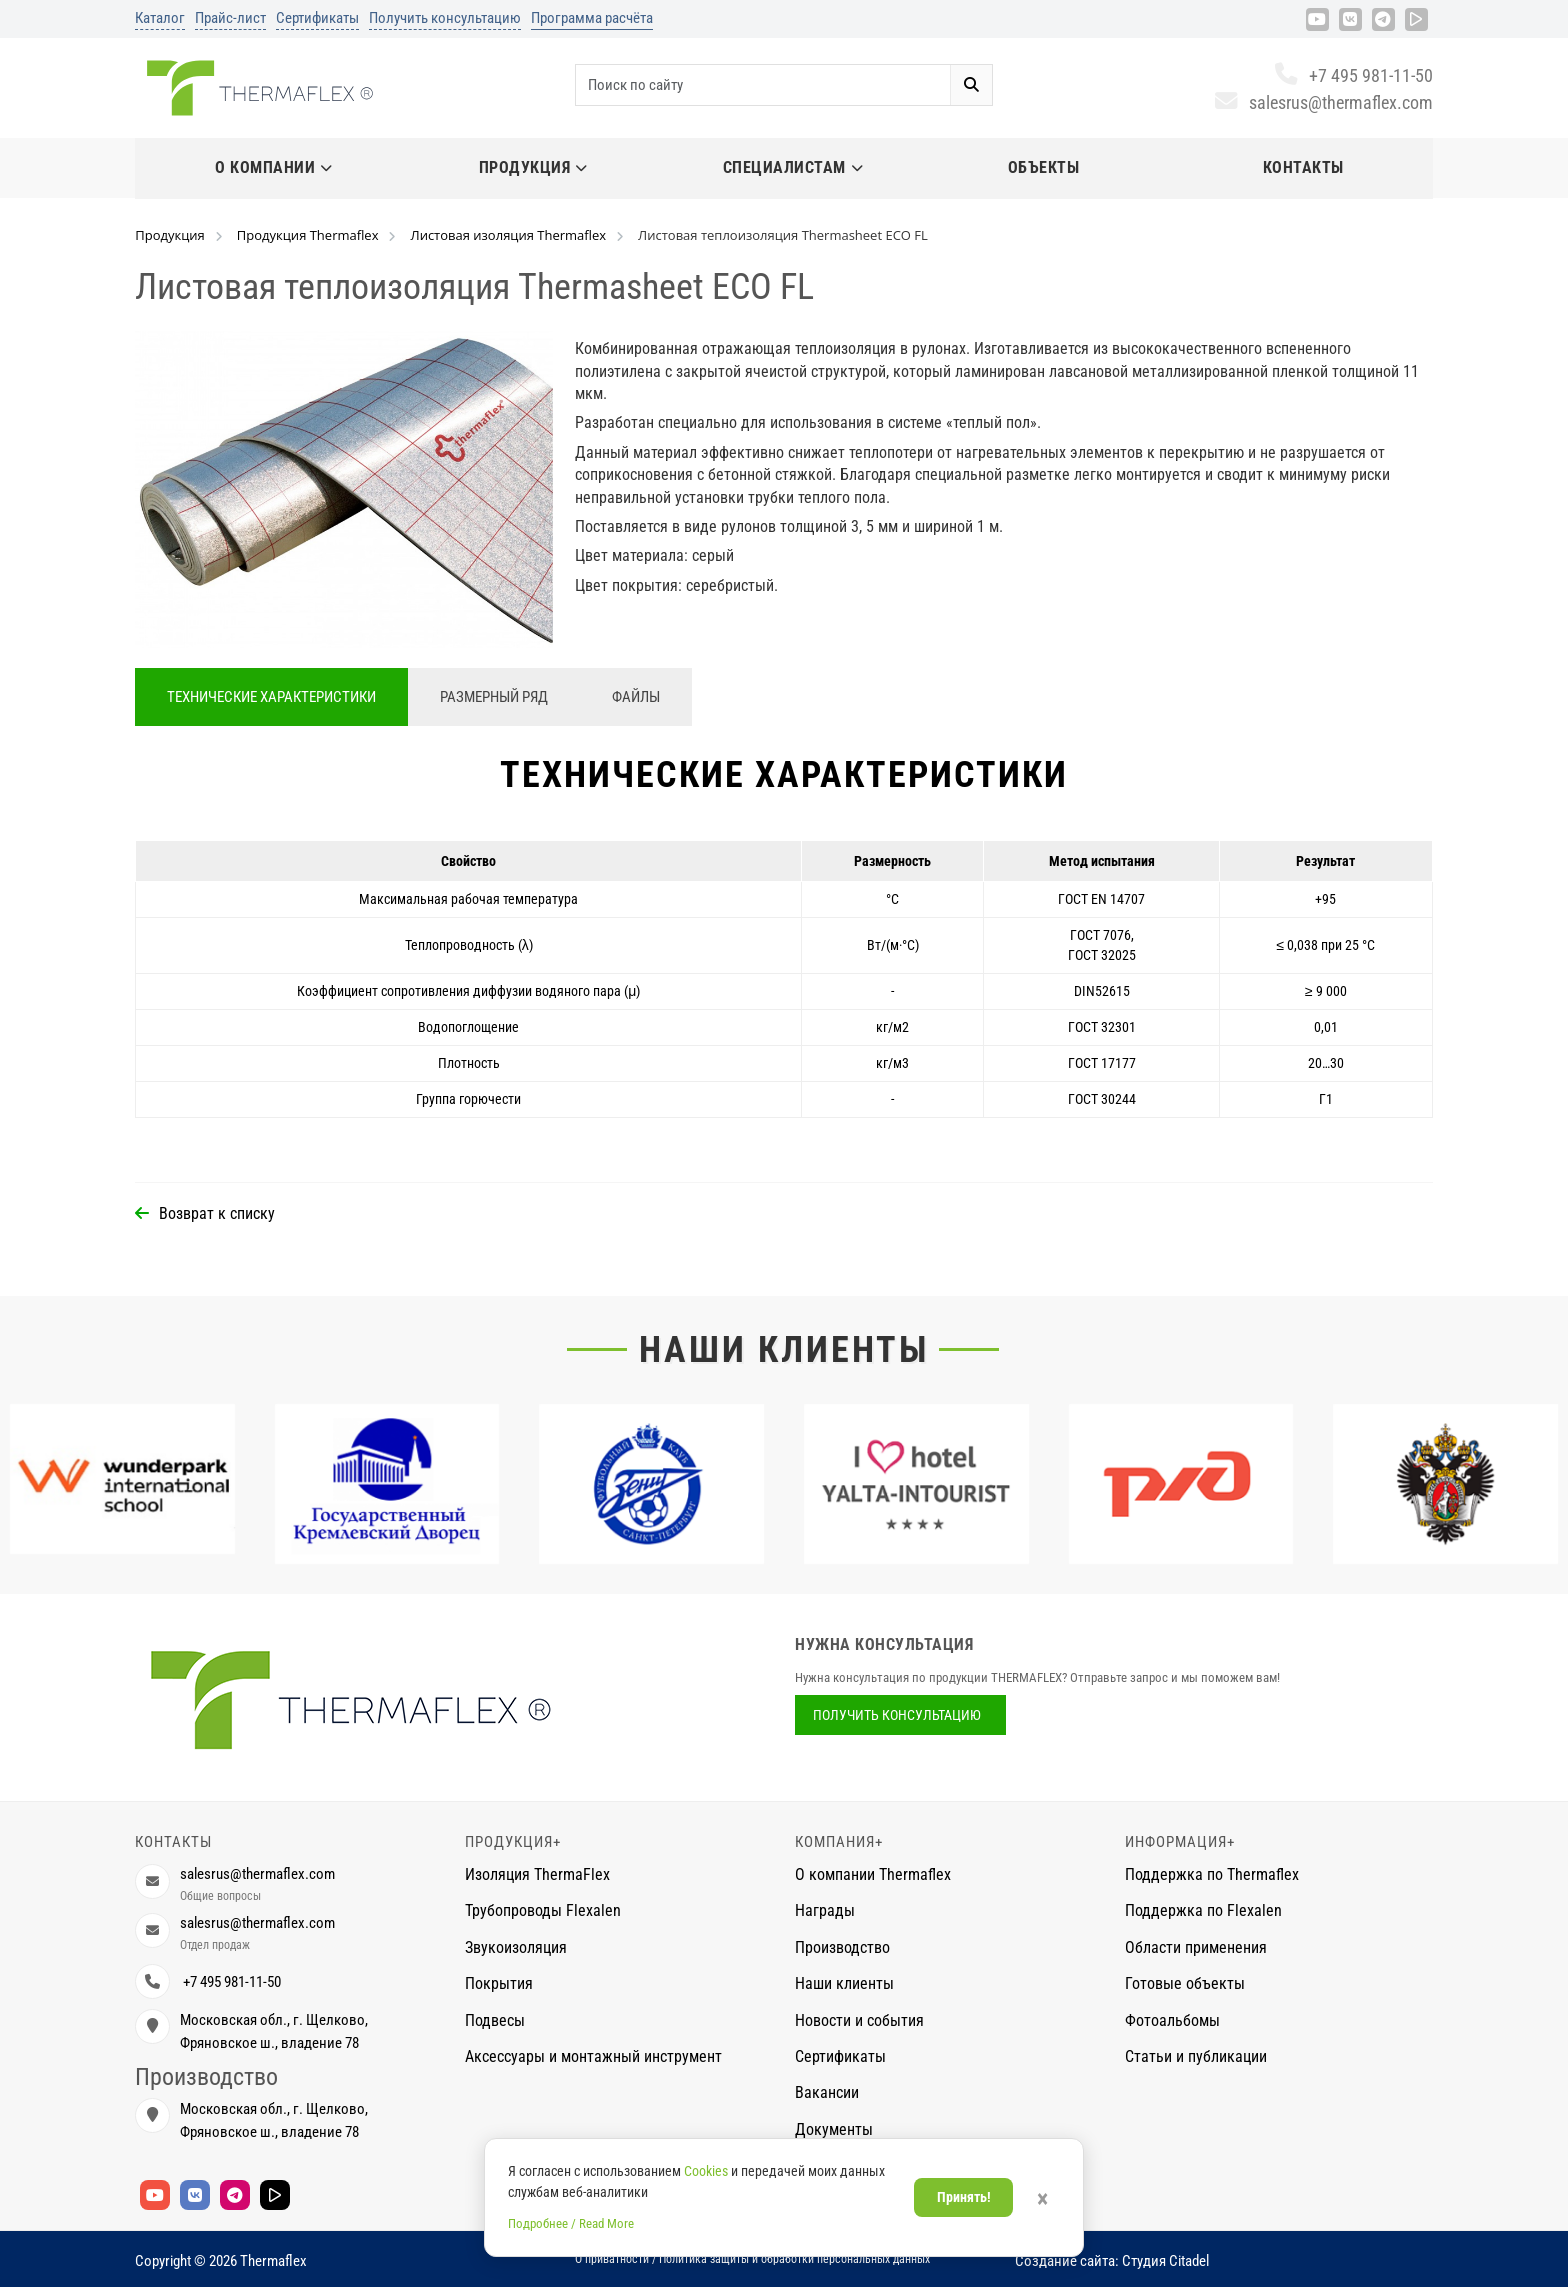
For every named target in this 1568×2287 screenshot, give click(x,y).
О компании (274, 167)
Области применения (1196, 1947)
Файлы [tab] (636, 697)
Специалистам (793, 167)
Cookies (706, 2171)
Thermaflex (273, 2261)
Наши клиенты (784, 1350)
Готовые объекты (1185, 1983)
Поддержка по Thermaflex (1212, 1874)
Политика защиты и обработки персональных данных (794, 2259)
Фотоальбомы (1172, 2020)
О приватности (612, 2259)
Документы (834, 2129)
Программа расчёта (592, 18)
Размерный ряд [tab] (494, 697)
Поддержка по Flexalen (1203, 1910)
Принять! (964, 2197)
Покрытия (499, 1983)
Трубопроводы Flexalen (543, 1910)
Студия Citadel (1165, 2261)
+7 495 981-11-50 (1353, 75)
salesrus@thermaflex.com (1323, 102)
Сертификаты (317, 18)
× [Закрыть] (1042, 2199)
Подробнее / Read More (571, 2223)
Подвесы (495, 2020)
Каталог (160, 18)
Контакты (1303, 167)
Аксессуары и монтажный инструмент (593, 2056)
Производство (842, 1947)
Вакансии (827, 2092)
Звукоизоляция (516, 1947)
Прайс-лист (230, 18)
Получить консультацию (445, 18)
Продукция (533, 167)
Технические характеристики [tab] (271, 697)
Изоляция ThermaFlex (537, 1874)
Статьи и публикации (1196, 2056)
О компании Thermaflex (873, 1874)
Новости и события (859, 2020)
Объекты (1044, 167)
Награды (825, 1910)
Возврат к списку (217, 1213)
